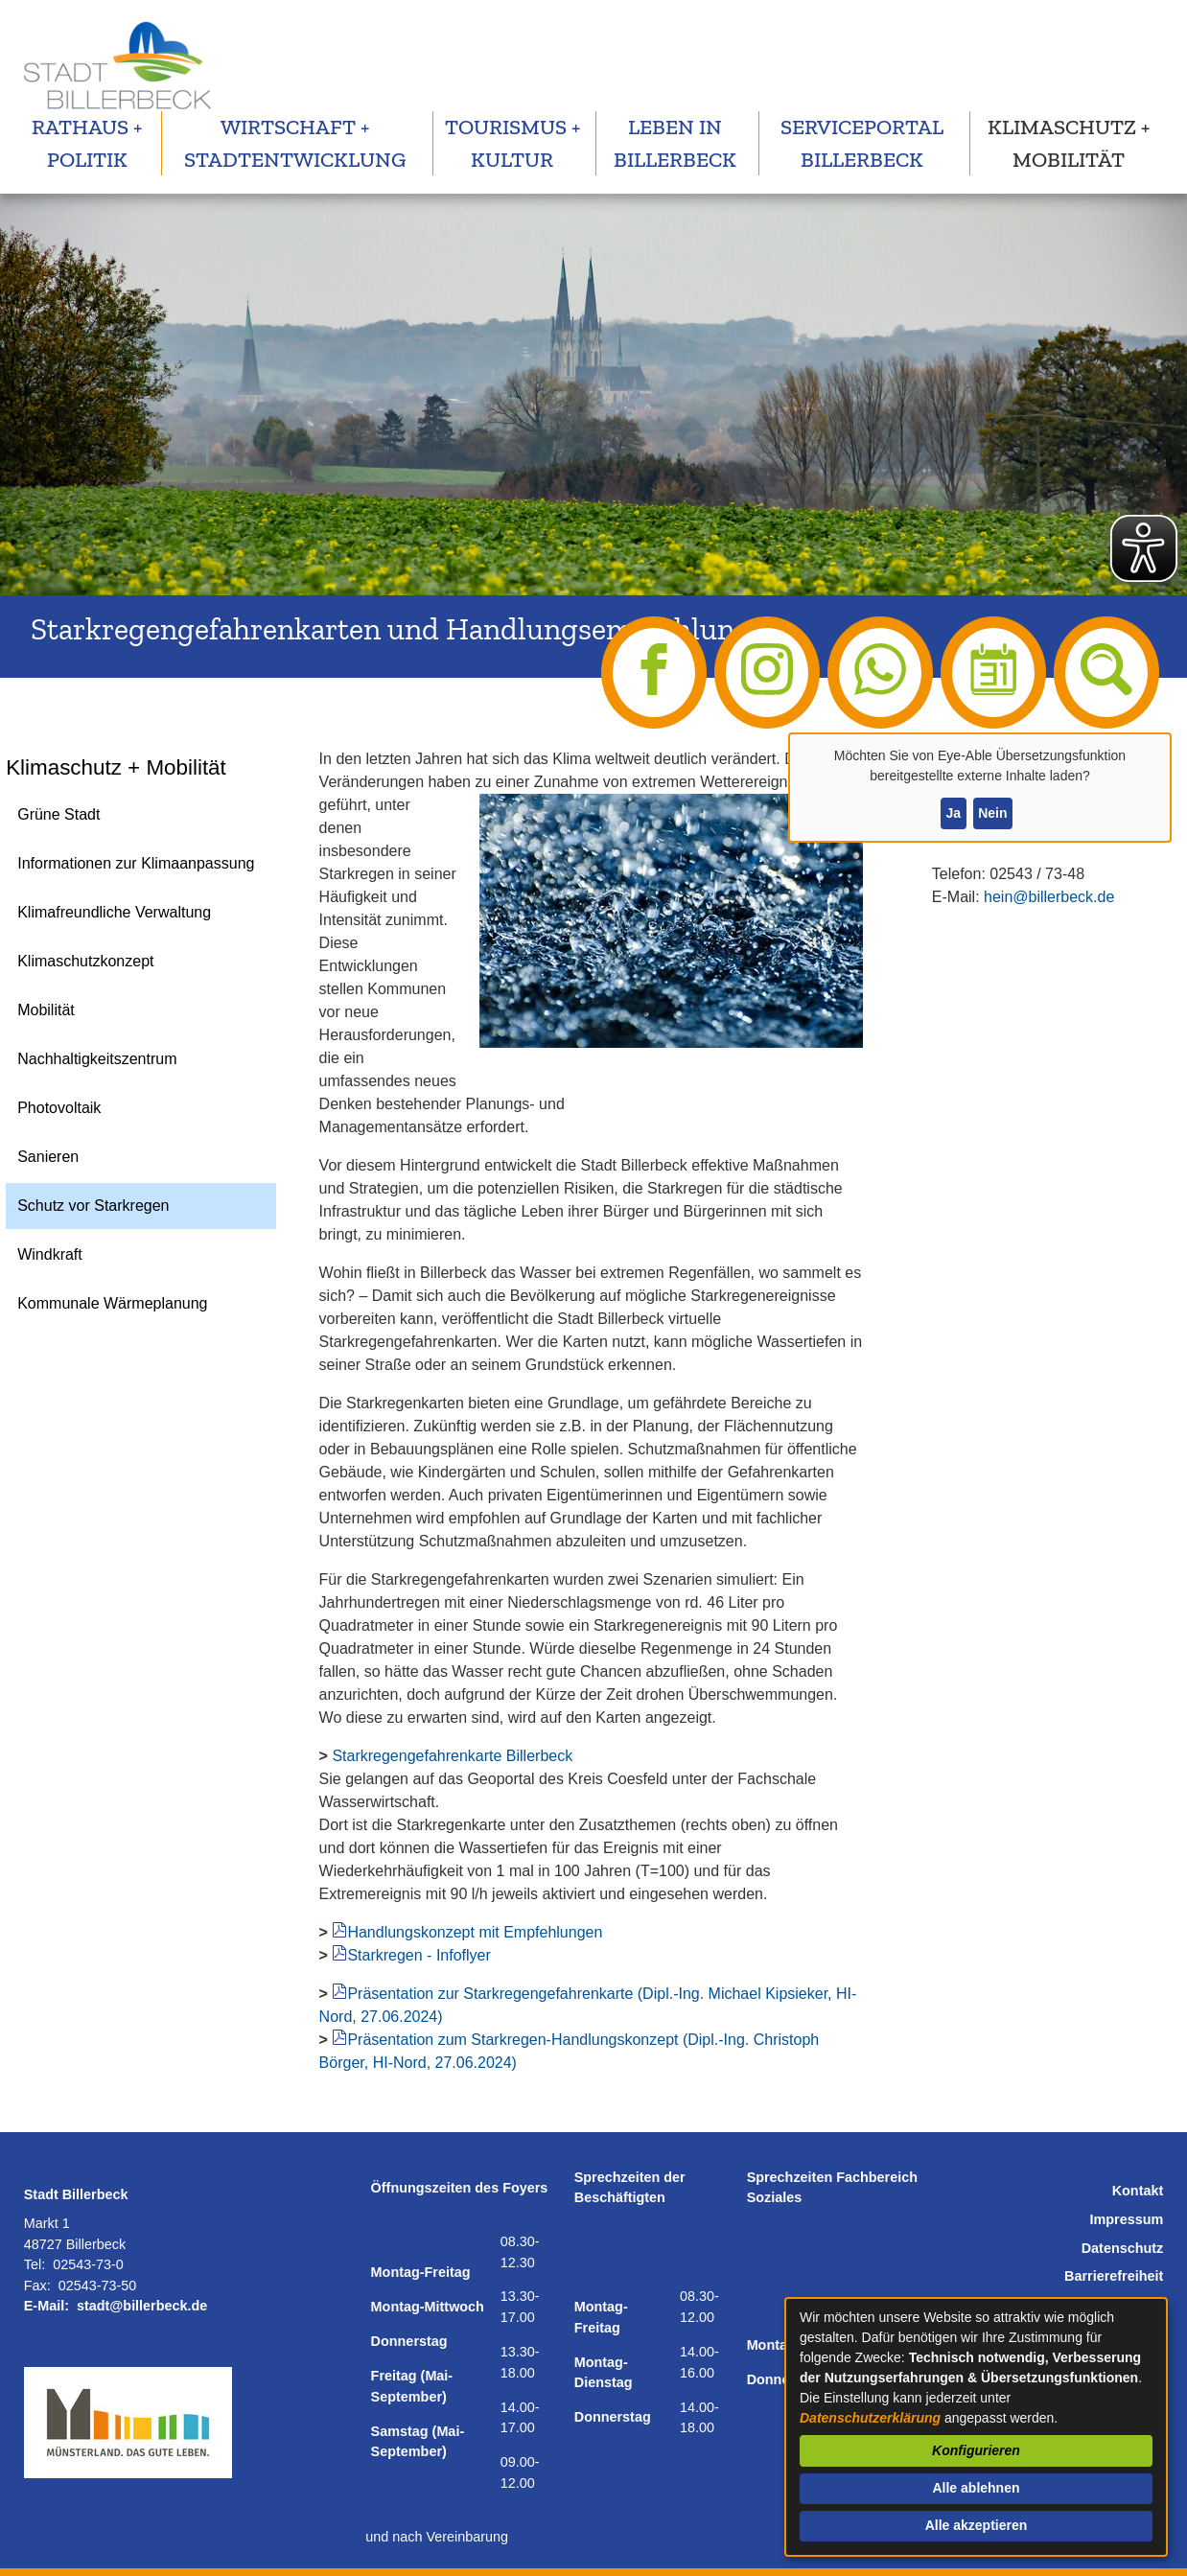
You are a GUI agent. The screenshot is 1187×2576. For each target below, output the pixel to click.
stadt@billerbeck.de (142, 2305)
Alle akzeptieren (976, 2525)
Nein (992, 813)
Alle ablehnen (975, 2487)
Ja (953, 813)
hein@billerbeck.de (1049, 897)
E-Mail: (46, 2305)
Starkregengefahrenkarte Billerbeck (452, 1756)
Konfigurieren (976, 2450)
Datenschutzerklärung (870, 2417)
